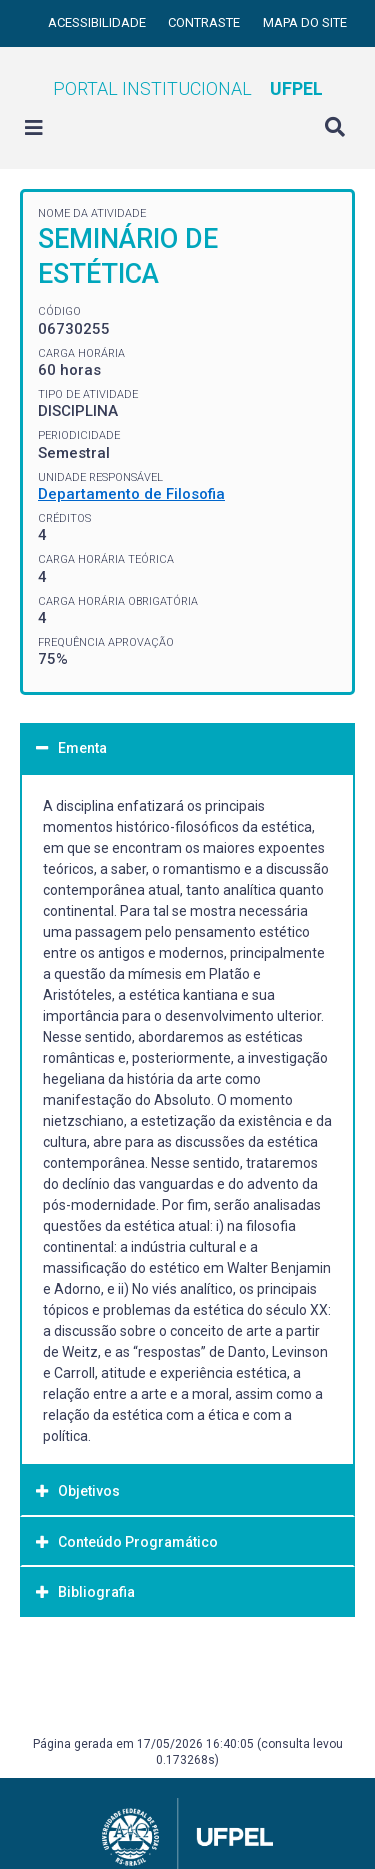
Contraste (205, 22)
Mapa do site (305, 22)
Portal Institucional (188, 88)
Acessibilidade (98, 22)
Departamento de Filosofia (131, 494)
